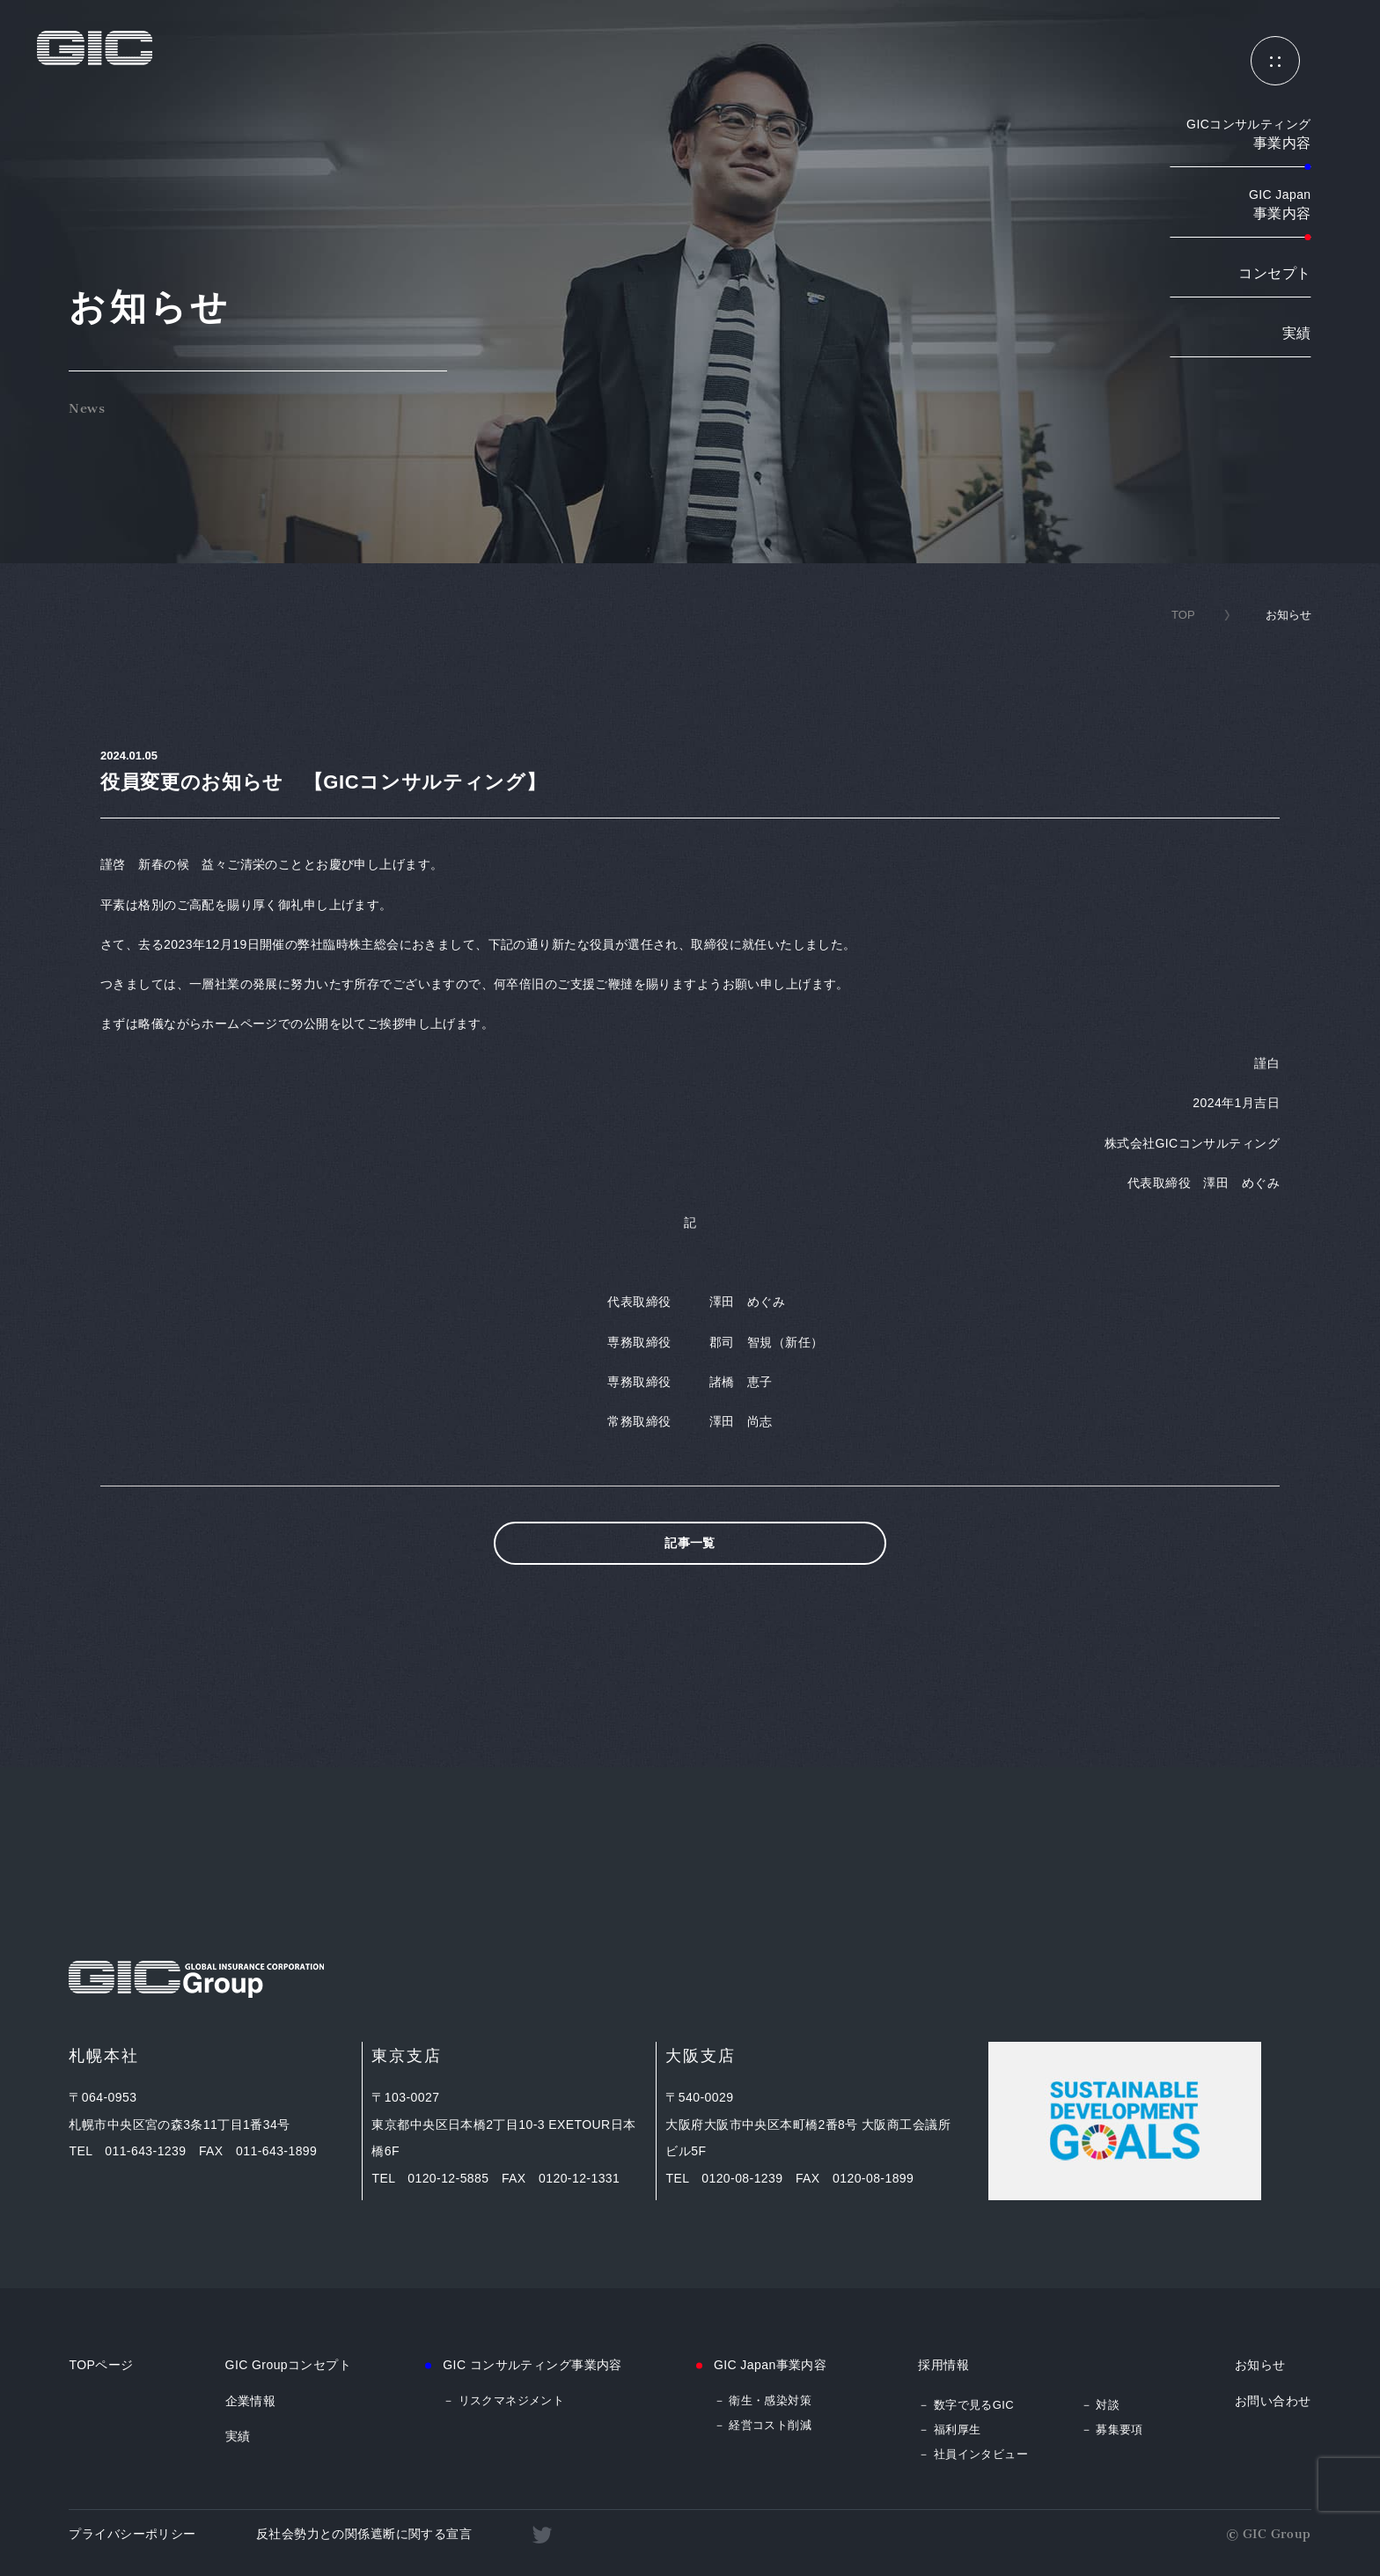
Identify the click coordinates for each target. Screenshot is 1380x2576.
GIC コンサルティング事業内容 (532, 2365)
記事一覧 (690, 1543)
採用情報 (943, 2365)
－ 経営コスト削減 (762, 2425)
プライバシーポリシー (132, 2534)
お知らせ (1260, 2365)
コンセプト (1274, 273)
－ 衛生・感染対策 (762, 2400)
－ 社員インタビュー (973, 2454)
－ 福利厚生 (949, 2429)
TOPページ (101, 2365)
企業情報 (250, 2401)
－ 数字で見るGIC (966, 2404)
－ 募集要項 (1112, 2429)
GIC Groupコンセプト (288, 2365)
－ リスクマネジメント (503, 2400)
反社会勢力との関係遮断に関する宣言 (364, 2534)
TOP (1183, 614)
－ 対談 (1100, 2404)
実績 (1296, 333)
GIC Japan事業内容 (770, 2365)
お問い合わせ (1273, 2401)
